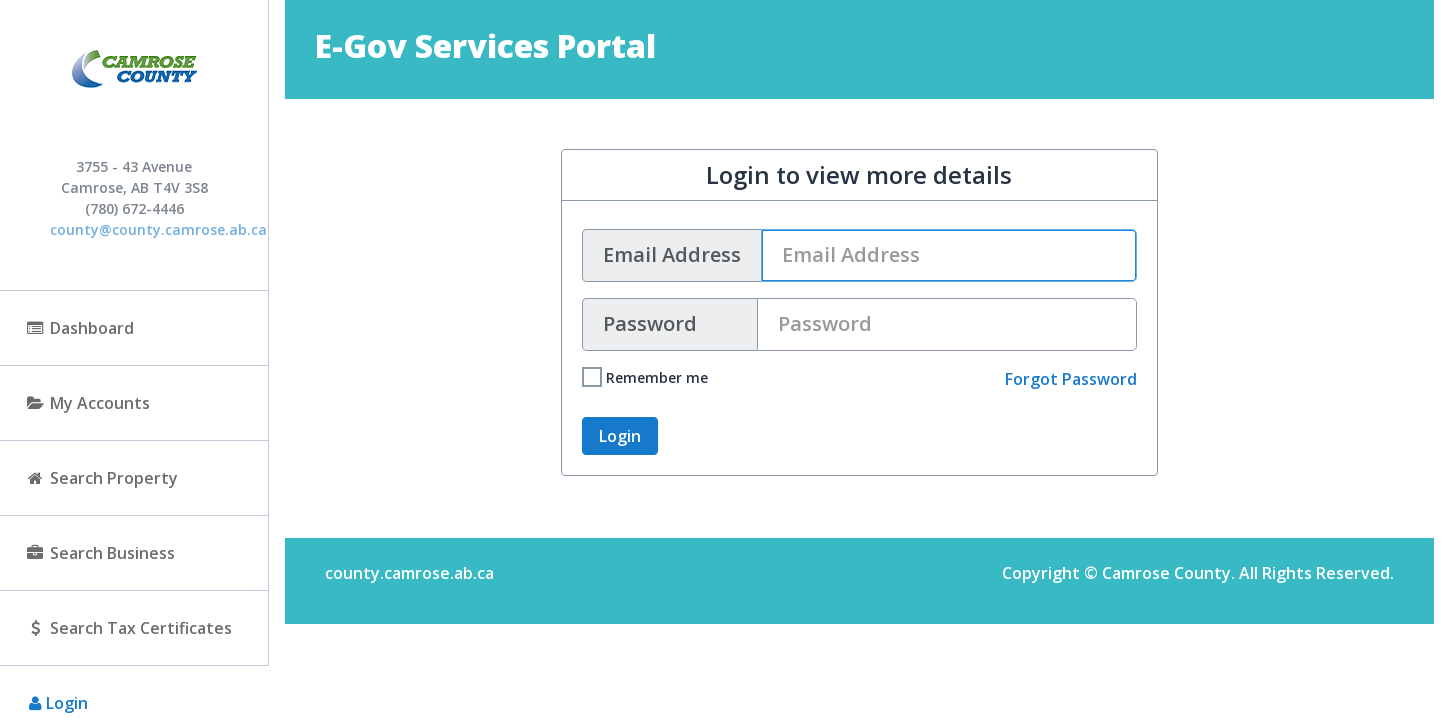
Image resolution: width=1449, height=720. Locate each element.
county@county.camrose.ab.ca (158, 229)
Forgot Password (1071, 379)
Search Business (100, 553)
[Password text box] (947, 324)
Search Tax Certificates (128, 628)
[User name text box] (949, 255)
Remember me (645, 377)
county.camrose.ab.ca (409, 573)
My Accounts (87, 403)
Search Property (101, 478)
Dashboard (79, 328)
